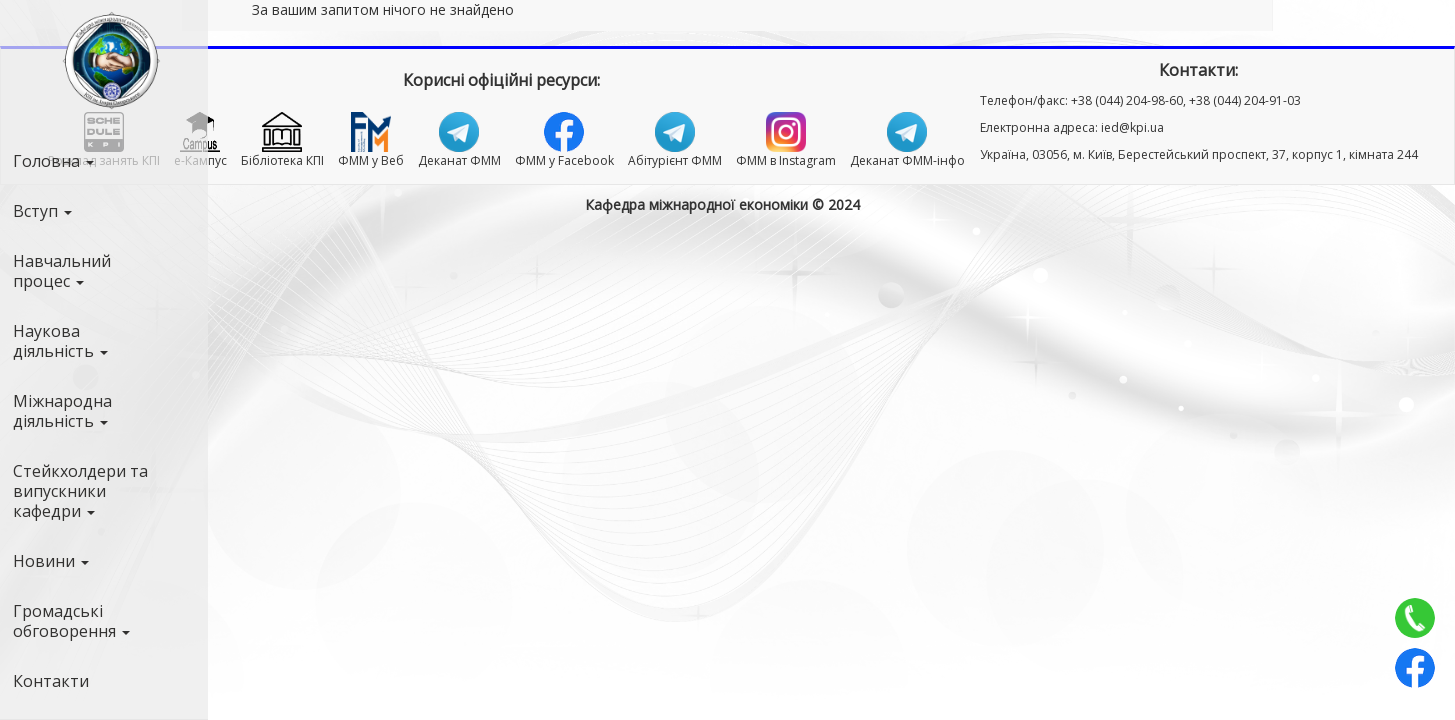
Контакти (51, 681)
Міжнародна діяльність (62, 411)
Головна (53, 161)
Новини (51, 561)
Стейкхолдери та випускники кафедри (80, 491)
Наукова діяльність (60, 341)
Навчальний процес (62, 271)
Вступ (42, 211)
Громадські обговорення (71, 621)
